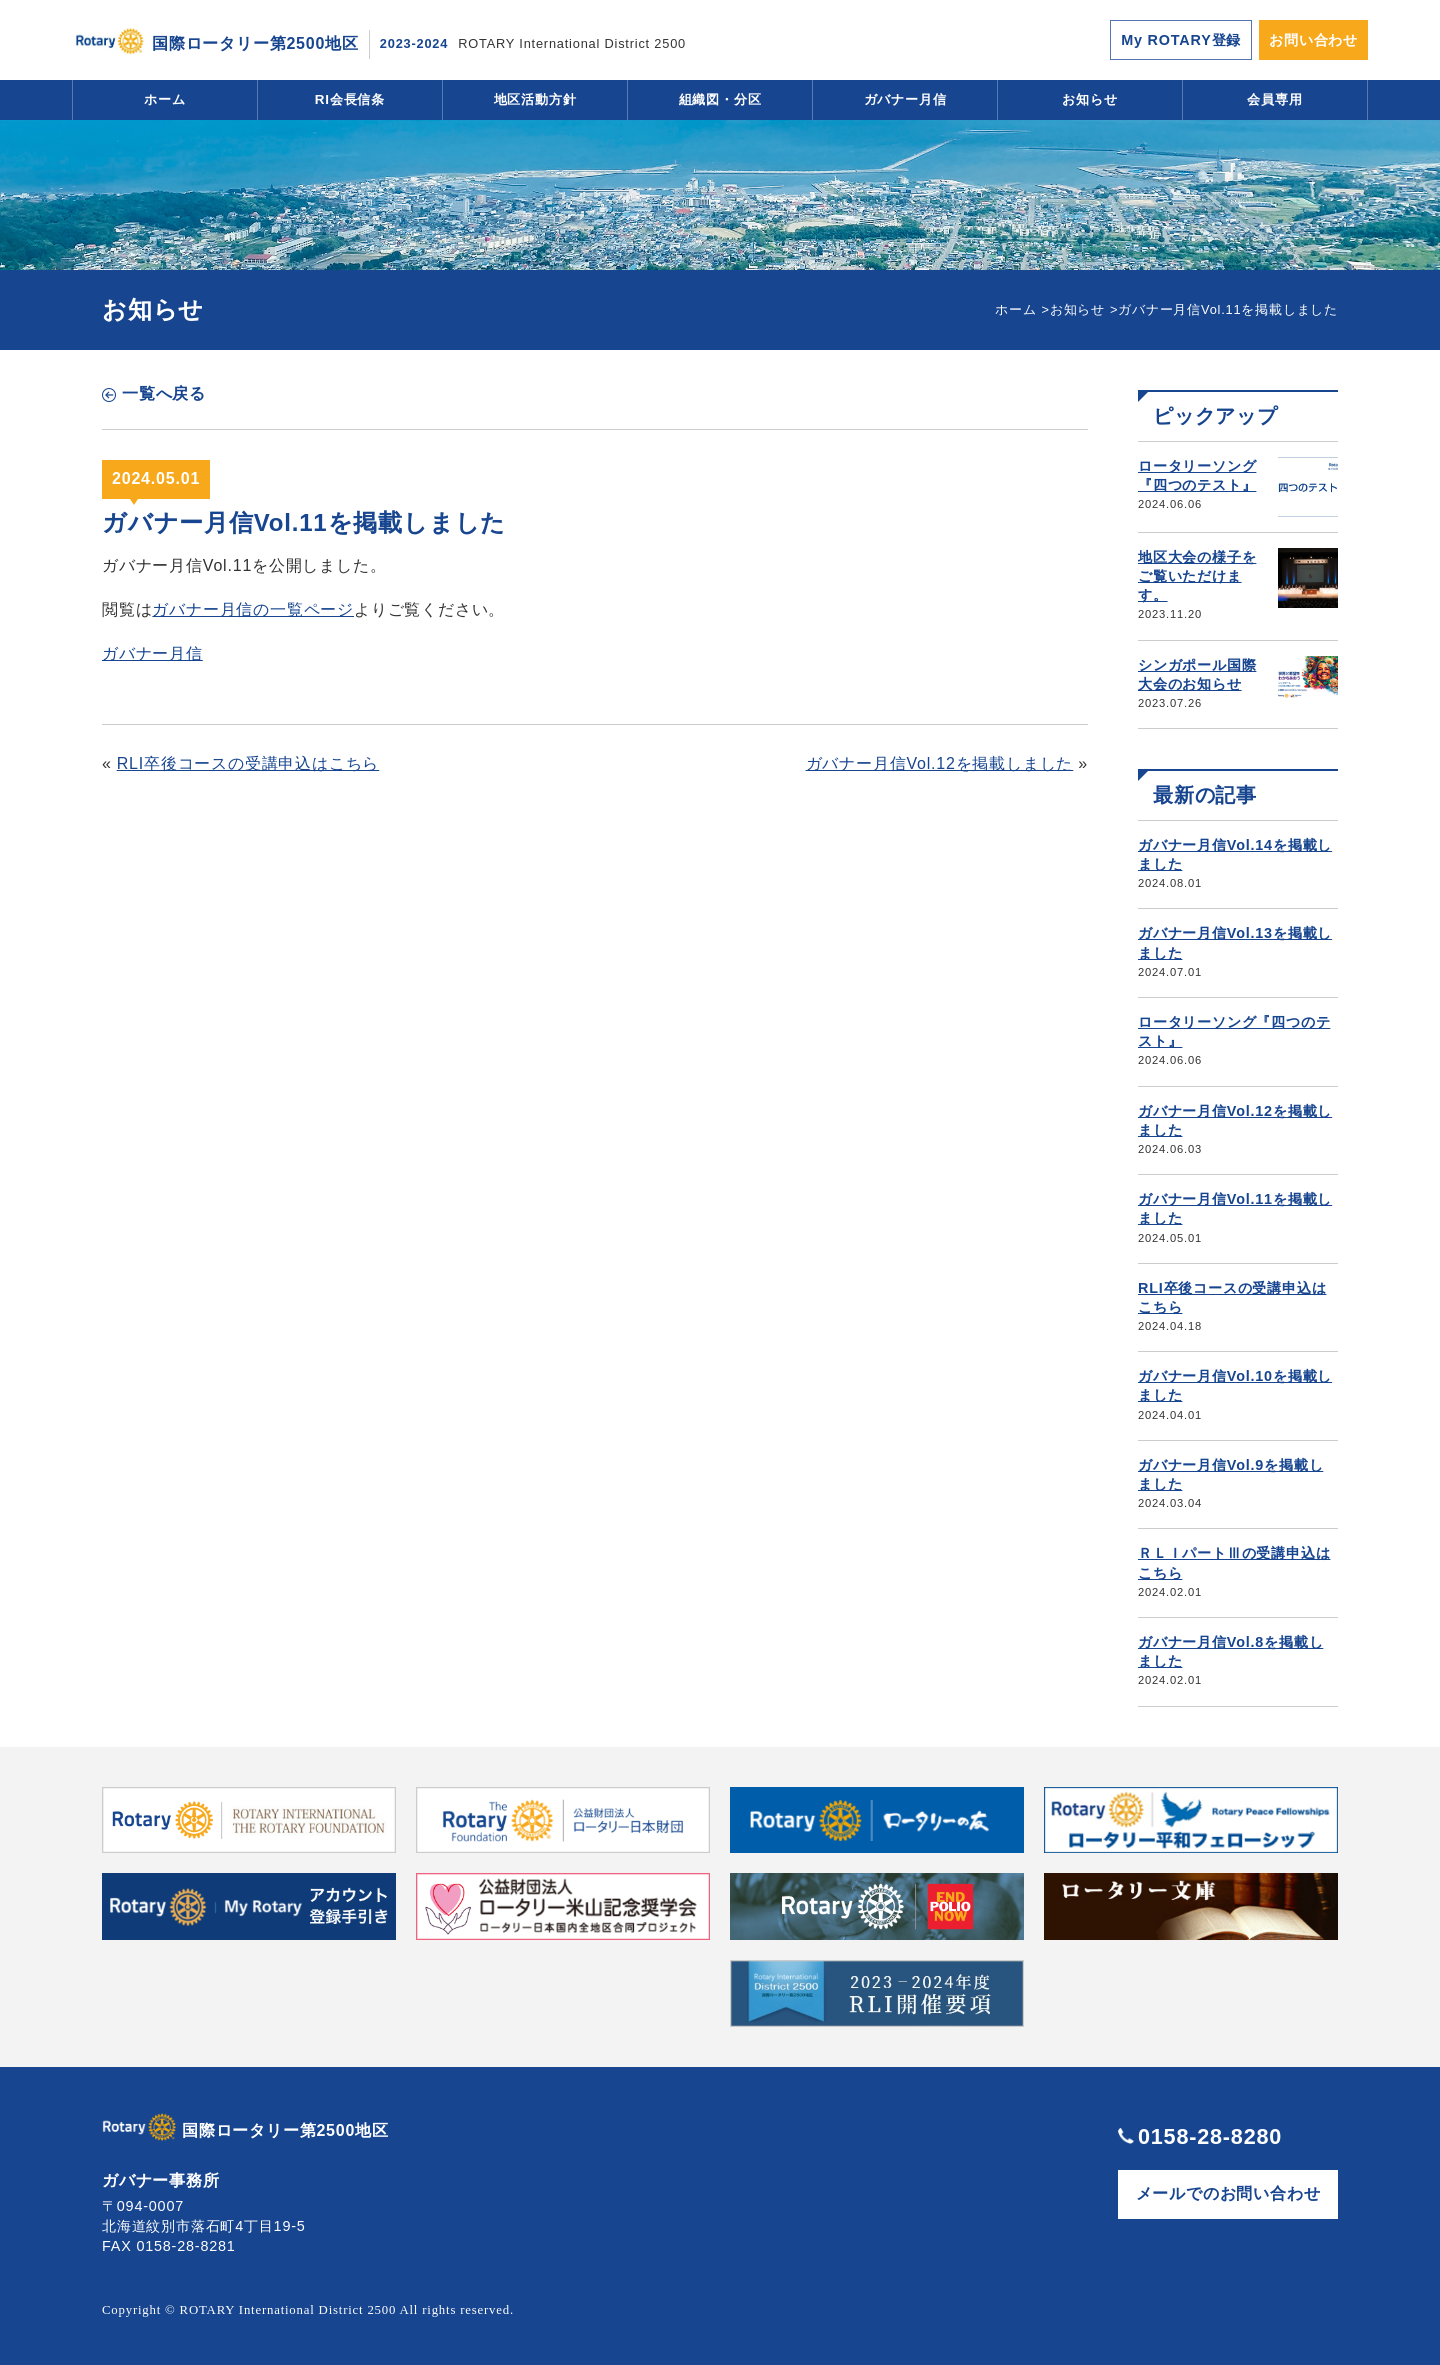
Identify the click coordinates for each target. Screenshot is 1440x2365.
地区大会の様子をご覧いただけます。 (1197, 576)
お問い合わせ (1313, 40)
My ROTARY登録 (1181, 40)
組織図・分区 (720, 99)
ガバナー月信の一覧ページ (253, 609)
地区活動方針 (535, 99)
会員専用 (1274, 99)
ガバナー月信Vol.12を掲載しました (940, 763)
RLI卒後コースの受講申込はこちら (248, 763)
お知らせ (1089, 99)
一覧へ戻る (164, 393)
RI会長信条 (350, 99)
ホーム (165, 99)
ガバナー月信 (905, 99)
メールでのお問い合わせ (1228, 2193)
